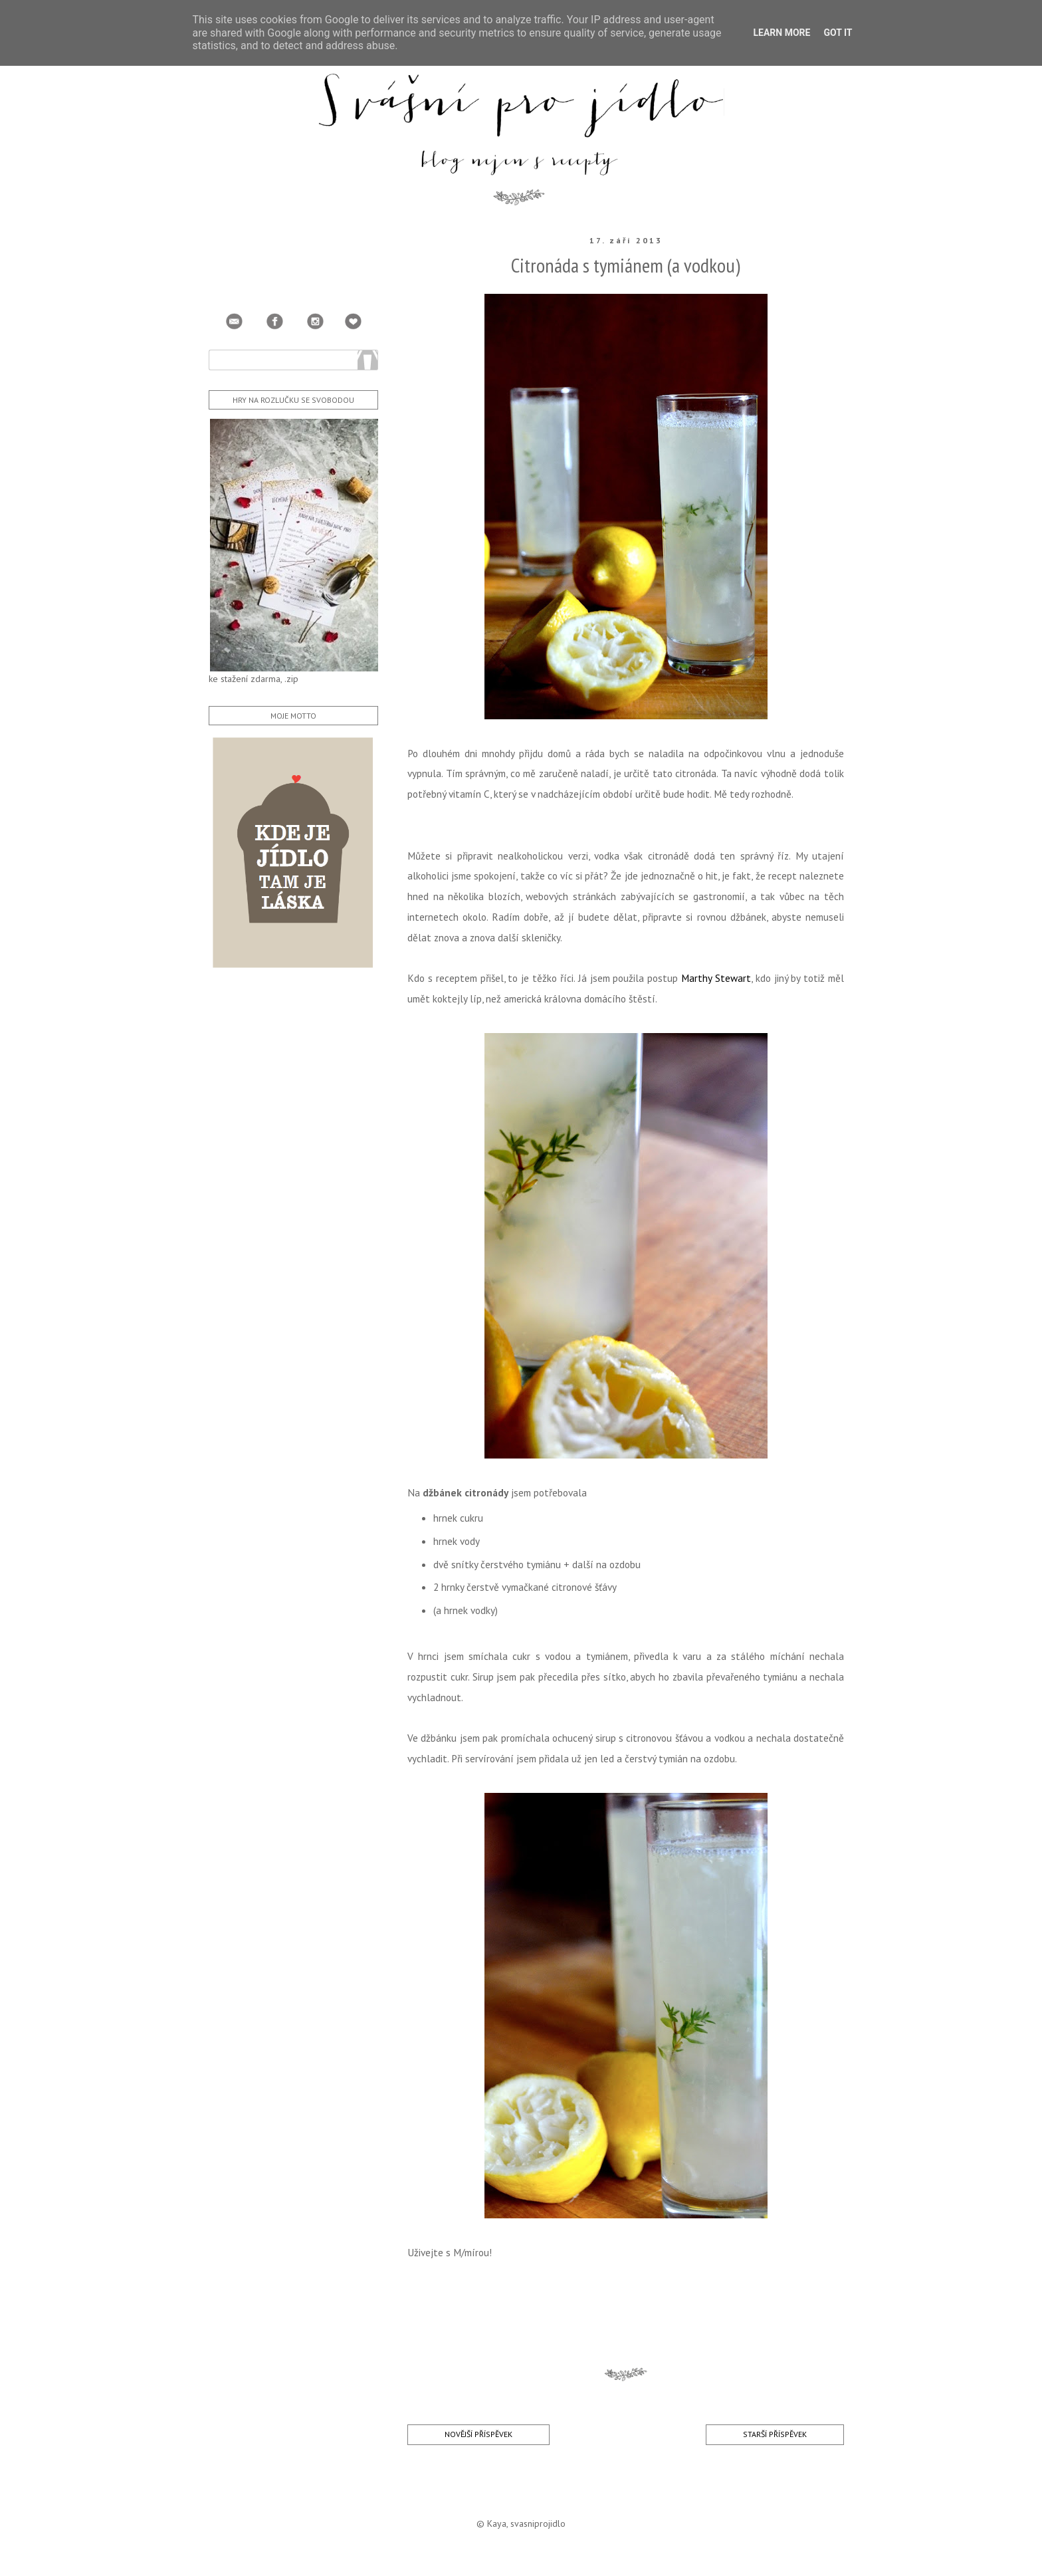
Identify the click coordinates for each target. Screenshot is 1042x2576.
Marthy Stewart (716, 978)
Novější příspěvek (478, 2434)
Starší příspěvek (775, 2434)
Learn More (781, 32)
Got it (837, 32)
